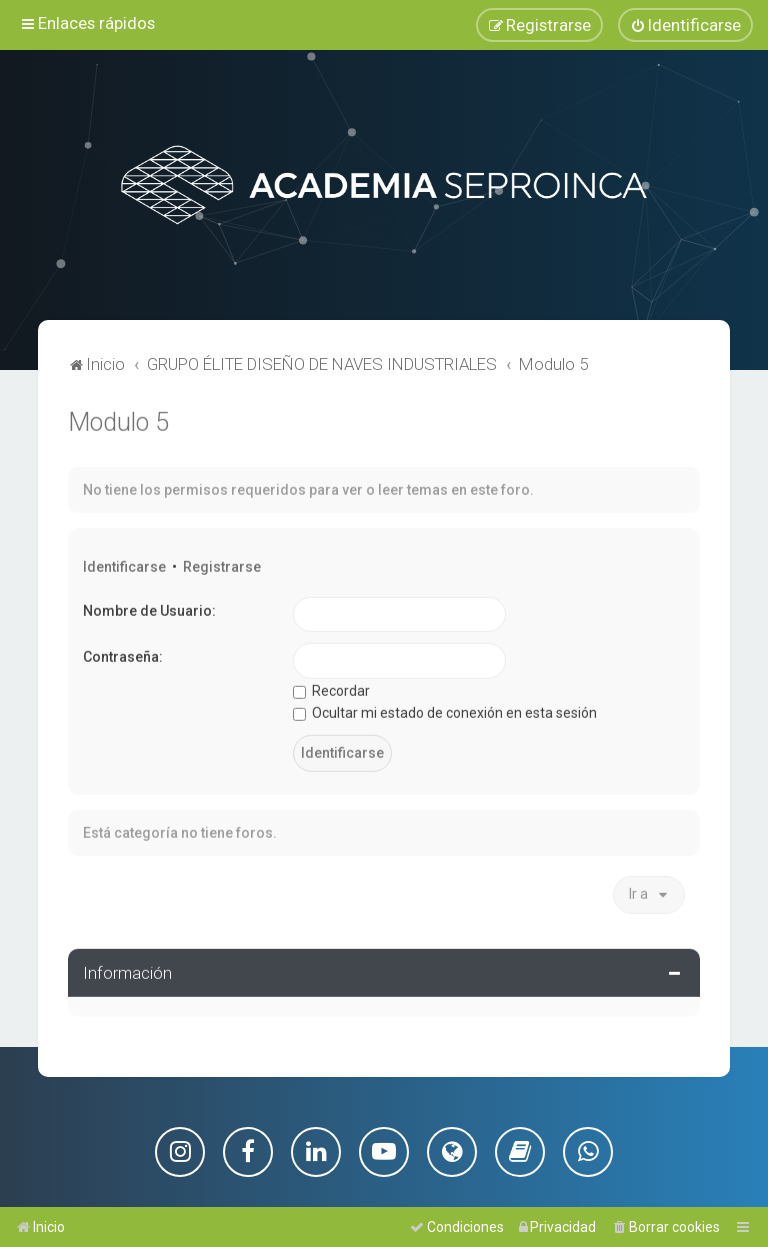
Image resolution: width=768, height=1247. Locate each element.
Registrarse (222, 565)
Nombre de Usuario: (149, 608)
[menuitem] (685, 24)
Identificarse (124, 565)
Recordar (331, 689)
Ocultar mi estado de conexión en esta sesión (445, 711)
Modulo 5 (118, 420)
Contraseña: (123, 655)
